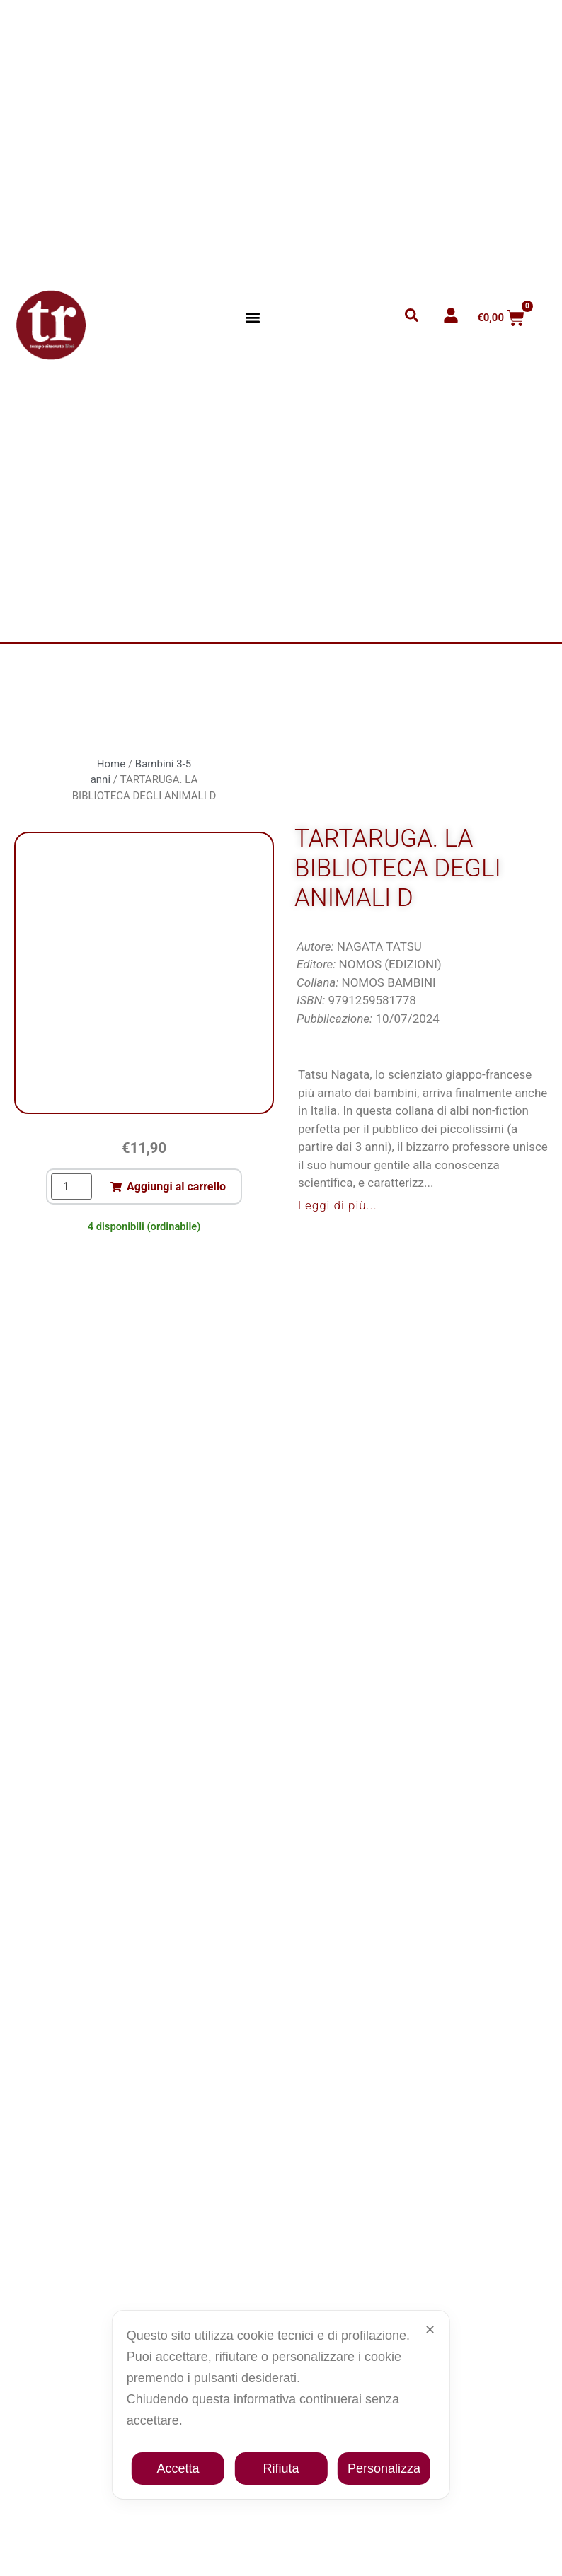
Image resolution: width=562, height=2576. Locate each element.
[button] (253, 318)
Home (111, 764)
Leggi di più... (337, 1205)
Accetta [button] (178, 2468)
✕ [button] (430, 2330)
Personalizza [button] (384, 2468)
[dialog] (281, 2405)
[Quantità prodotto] (71, 1186)
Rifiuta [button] (281, 2468)
